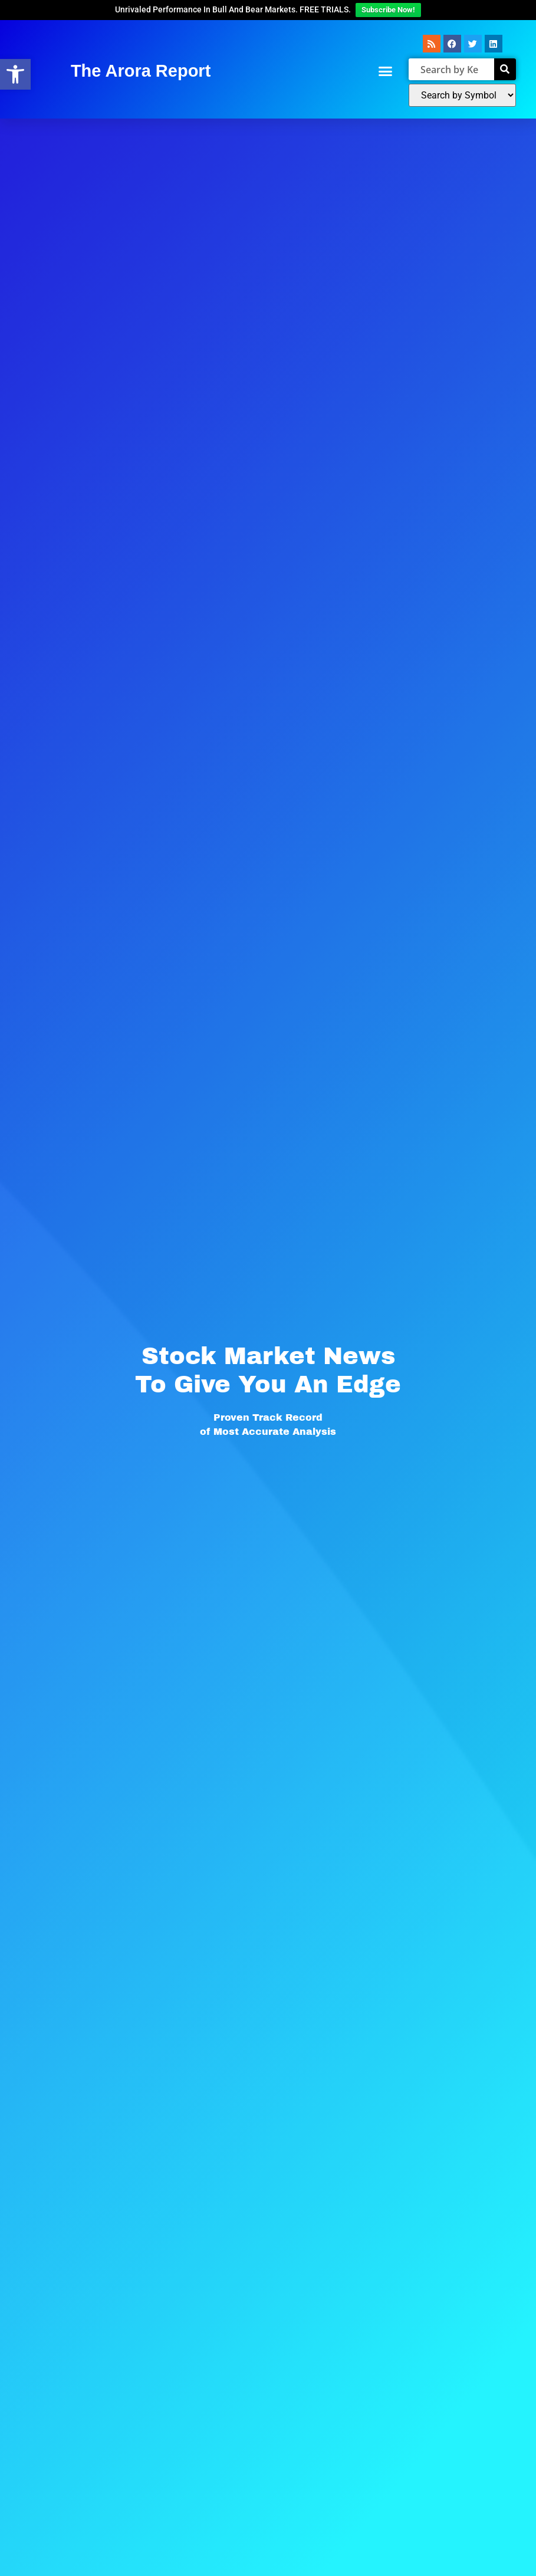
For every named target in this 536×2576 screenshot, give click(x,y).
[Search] (505, 69)
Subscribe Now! (388, 9)
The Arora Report (141, 70)
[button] (385, 71)
